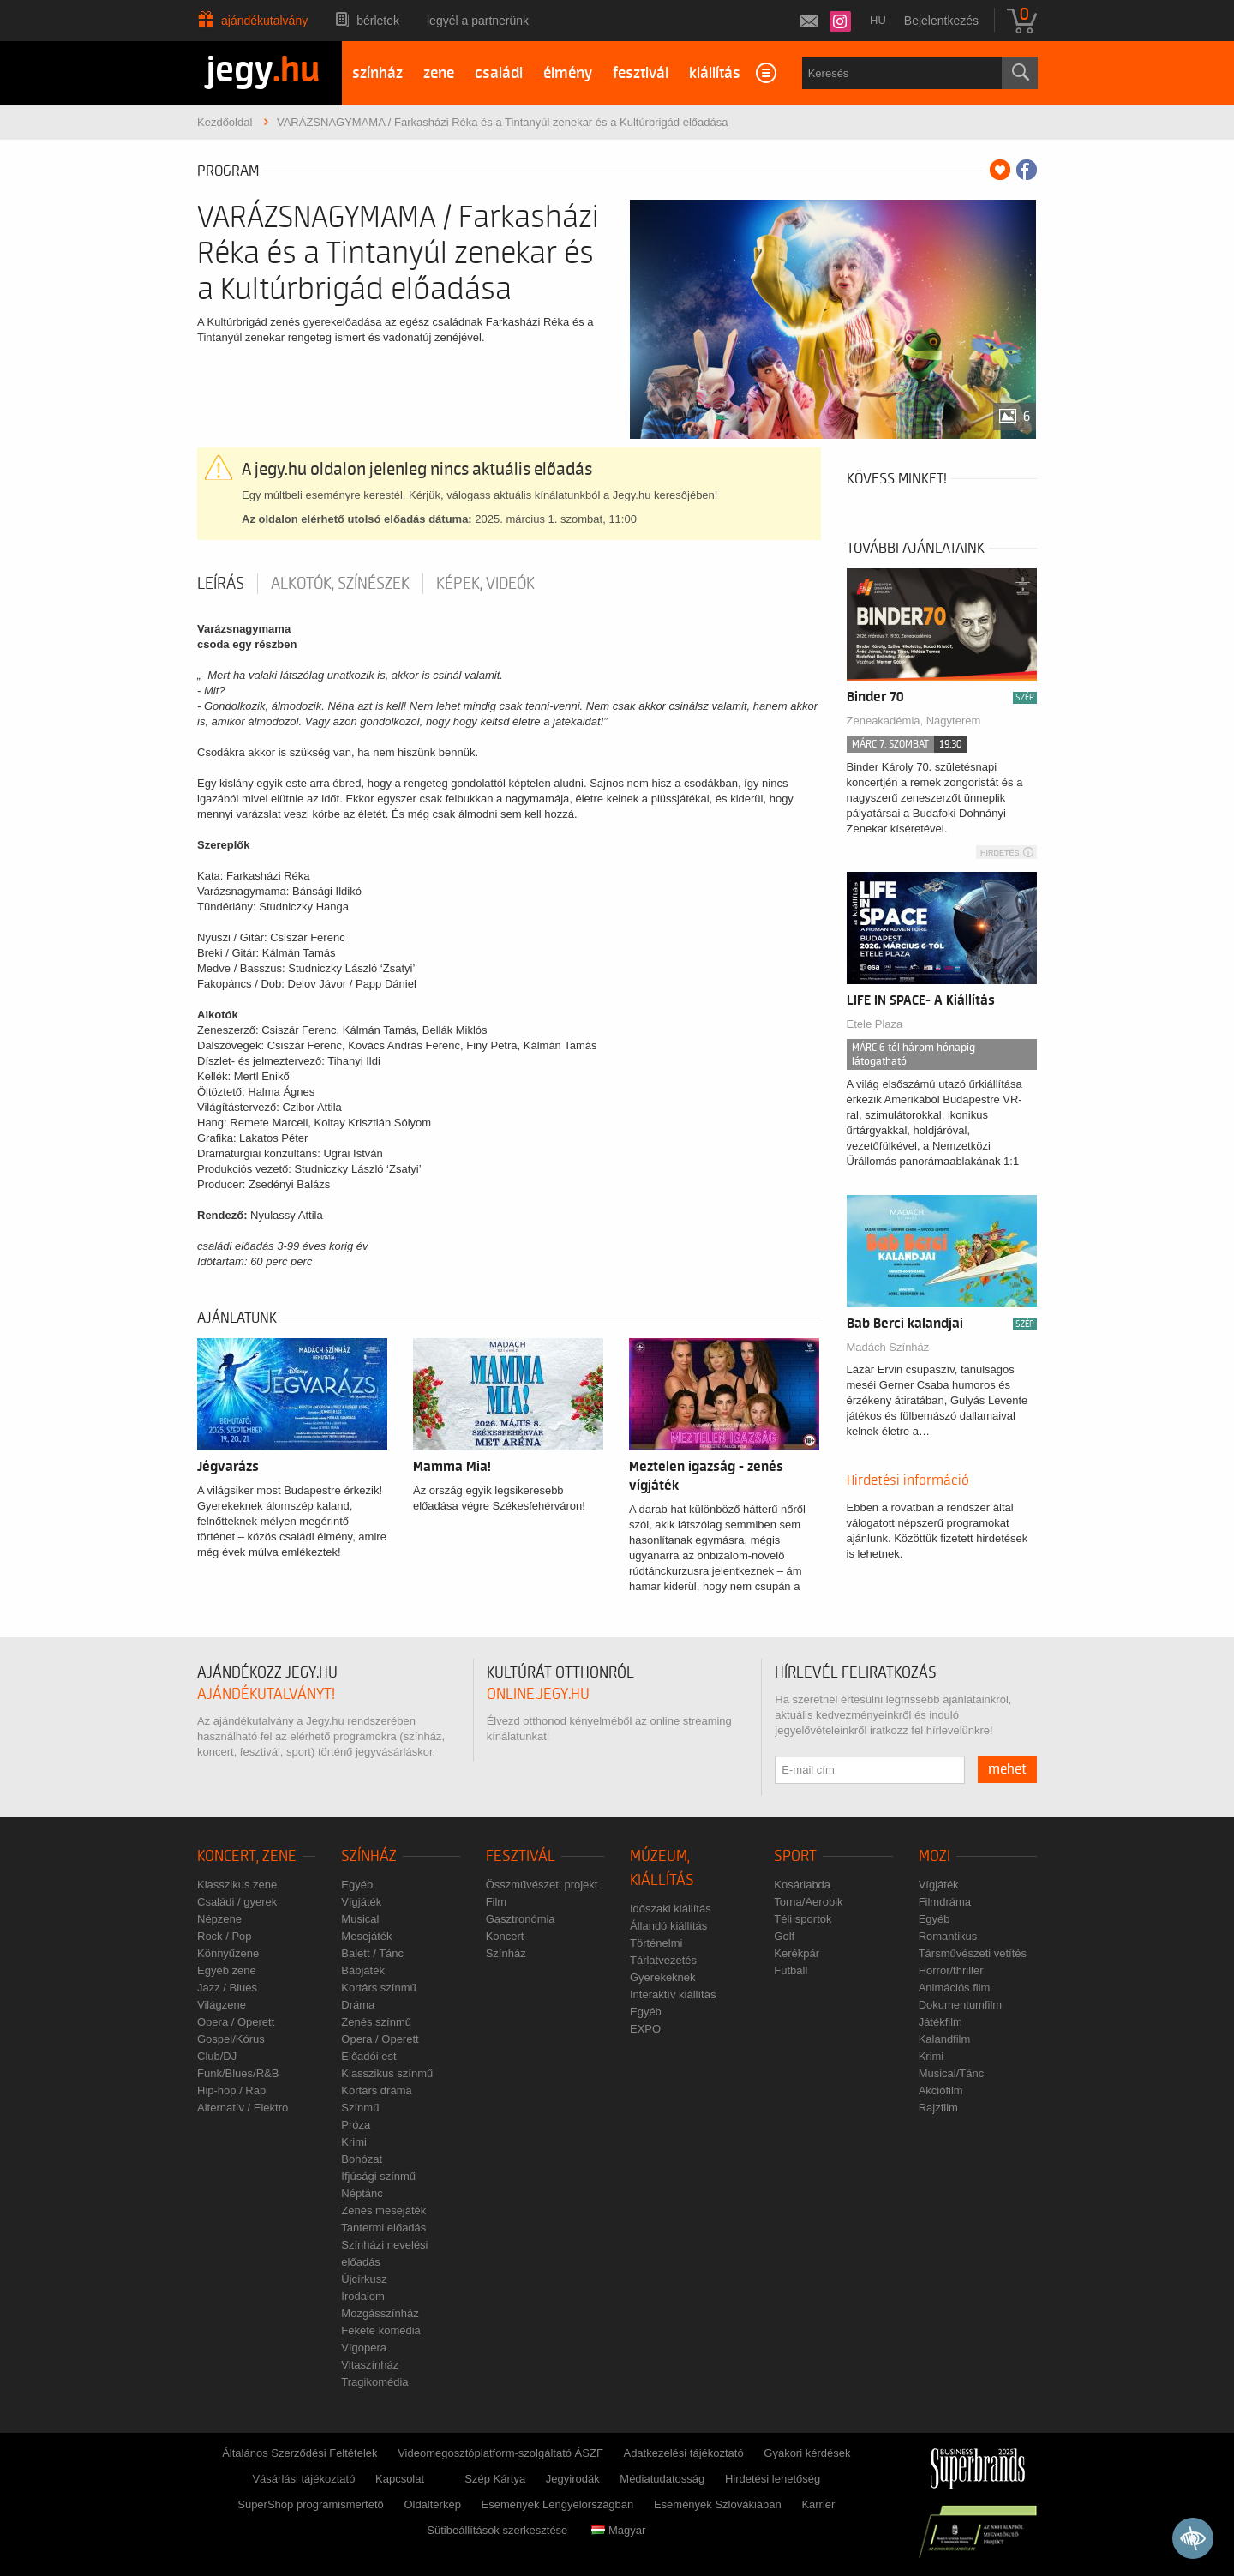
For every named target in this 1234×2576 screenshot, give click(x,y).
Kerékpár (796, 1953)
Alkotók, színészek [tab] (340, 583)
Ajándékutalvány (264, 20)
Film (496, 1901)
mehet (1007, 1769)
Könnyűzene (228, 1953)
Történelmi (656, 1943)
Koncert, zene (247, 1856)
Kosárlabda (802, 1884)
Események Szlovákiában (718, 2504)
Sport (795, 1856)
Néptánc (361, 2193)
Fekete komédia (381, 2330)
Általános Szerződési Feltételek (299, 2453)
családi (499, 73)
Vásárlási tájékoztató (303, 2478)
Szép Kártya (494, 2478)
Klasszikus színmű (387, 2073)
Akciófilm (941, 2090)
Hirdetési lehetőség (772, 2478)
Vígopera (363, 2347)
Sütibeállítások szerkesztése (497, 2530)
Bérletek (377, 20)
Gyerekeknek (663, 1977)
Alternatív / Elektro (242, 2107)
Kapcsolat (399, 2478)
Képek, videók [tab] (485, 583)
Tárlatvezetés (663, 1960)
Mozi (934, 1856)
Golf (784, 1936)
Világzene (221, 2004)
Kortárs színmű (378, 1987)
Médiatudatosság (662, 2478)
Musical (360, 1918)
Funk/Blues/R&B (238, 2073)
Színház (369, 1856)
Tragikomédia (374, 2381)
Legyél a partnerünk (478, 20)
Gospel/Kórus (231, 2039)
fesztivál (640, 73)
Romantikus (948, 1936)
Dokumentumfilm (961, 2004)
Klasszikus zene (237, 1884)
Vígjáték (361, 1901)
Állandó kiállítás (668, 1925)
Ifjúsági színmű (378, 2176)
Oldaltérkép (432, 2504)
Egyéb (357, 1884)
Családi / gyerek (237, 1901)
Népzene (219, 1918)
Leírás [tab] (220, 583)
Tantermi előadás (383, 2227)
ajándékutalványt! (266, 1694)
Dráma (357, 2004)
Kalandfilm (945, 2039)
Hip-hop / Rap (231, 2090)
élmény (567, 73)
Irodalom (363, 2296)
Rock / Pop (224, 1936)
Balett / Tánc (372, 1953)
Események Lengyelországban (558, 2504)
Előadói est (368, 2056)
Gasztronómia (520, 1918)
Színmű (360, 2107)
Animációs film (955, 1987)
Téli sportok (802, 1918)
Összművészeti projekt (542, 1884)
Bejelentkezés (941, 20)
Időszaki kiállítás (670, 1908)
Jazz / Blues (227, 1987)
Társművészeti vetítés (973, 1953)
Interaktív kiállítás (673, 1994)
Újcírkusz (363, 2279)
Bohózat (361, 2159)
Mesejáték (366, 1936)
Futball (790, 1970)
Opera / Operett (235, 2021)
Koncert (505, 1936)
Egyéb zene (226, 1970)
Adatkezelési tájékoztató (683, 2453)
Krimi (354, 2141)
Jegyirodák (573, 2478)
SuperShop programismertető (310, 2504)
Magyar (618, 2530)
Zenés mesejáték (383, 2210)
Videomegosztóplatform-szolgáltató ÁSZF (500, 2453)
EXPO (645, 2028)
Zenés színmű (376, 2021)
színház (377, 73)
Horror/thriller (951, 1970)
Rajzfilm (938, 2107)
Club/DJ (217, 2056)
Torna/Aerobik (808, 1901)
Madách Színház (888, 1347)
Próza (355, 2124)
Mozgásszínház (379, 2313)
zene (438, 73)
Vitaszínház (369, 2364)
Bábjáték (363, 1970)
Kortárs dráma (376, 2090)
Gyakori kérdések (807, 2453)
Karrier (818, 2504)
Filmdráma (945, 1901)
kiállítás (714, 73)
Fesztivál (520, 1856)
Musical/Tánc (952, 2073)
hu (878, 20)
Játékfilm (940, 2021)
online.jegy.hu (538, 1694)
